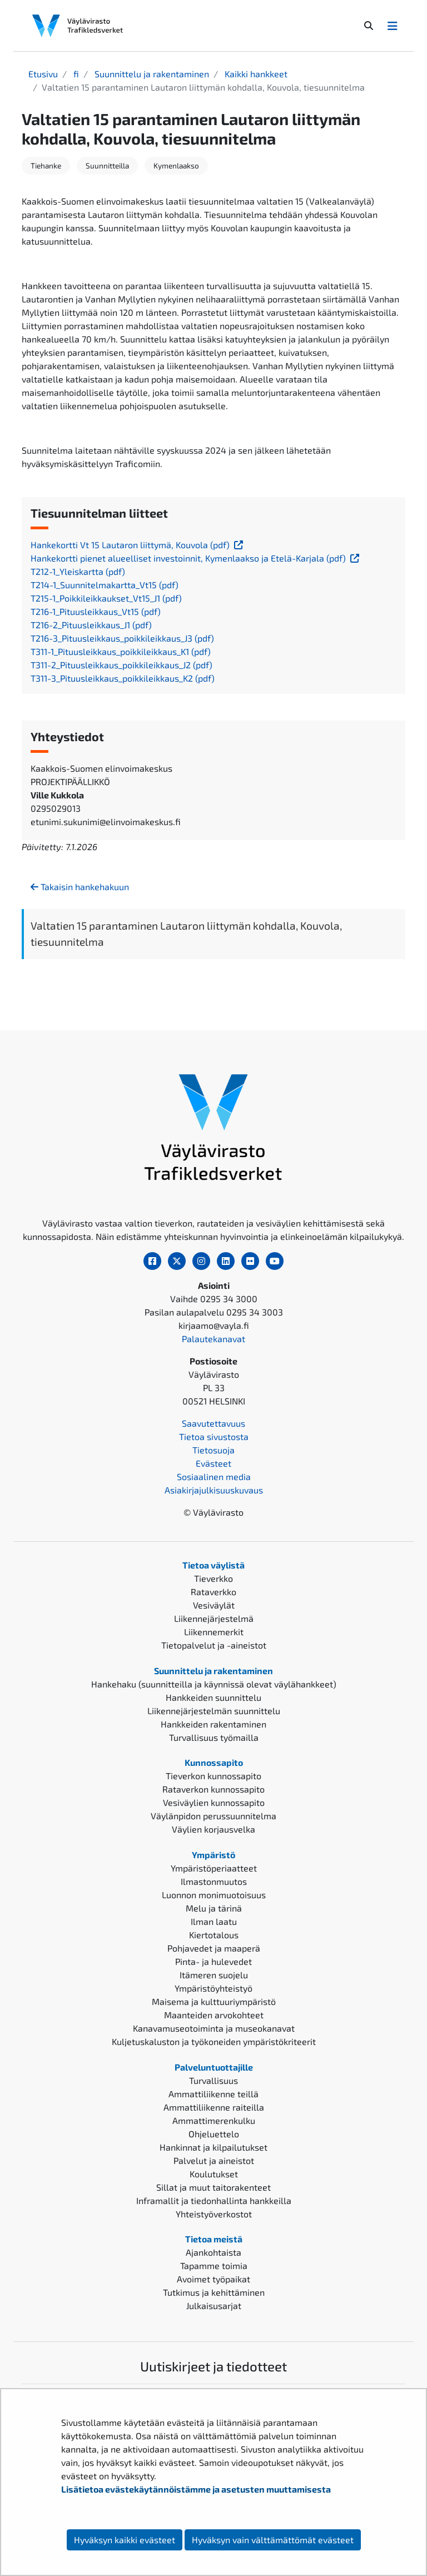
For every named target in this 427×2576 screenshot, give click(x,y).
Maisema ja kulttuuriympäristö (214, 2001)
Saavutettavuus (213, 1423)
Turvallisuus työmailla (214, 1737)
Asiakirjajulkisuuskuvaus (214, 1490)
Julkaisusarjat (213, 2305)
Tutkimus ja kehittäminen (214, 2292)
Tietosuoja (213, 1450)
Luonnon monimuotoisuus (214, 1894)
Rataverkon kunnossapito (213, 1789)
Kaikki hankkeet (254, 73)
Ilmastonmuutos (214, 1881)
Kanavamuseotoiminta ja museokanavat (214, 2028)
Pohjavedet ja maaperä (213, 1948)
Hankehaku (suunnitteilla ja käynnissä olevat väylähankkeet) (213, 1684)
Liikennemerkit (214, 1631)
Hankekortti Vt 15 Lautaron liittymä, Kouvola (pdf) (138, 544)
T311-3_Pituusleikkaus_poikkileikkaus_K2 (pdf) (123, 678)
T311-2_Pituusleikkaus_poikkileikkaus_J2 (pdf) (121, 664)
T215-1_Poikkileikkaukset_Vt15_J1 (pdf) (106, 598)
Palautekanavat (213, 1338)
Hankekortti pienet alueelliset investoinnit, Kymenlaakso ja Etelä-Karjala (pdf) (196, 558)
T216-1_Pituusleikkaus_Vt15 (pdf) (96, 611)
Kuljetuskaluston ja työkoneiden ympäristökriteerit (214, 2041)
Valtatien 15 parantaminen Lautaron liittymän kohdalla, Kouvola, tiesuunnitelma (186, 933)
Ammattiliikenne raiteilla (213, 2107)
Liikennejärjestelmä (214, 1618)
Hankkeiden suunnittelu (213, 1697)
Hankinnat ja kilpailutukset (213, 2147)
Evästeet (213, 1463)
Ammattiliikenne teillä (213, 2093)
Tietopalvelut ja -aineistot (213, 1645)
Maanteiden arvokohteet (214, 2014)
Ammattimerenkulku (213, 2120)
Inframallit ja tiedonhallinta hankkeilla (213, 2200)
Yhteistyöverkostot (214, 2213)
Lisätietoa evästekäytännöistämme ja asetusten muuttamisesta (196, 2489)
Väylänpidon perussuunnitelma (213, 1815)
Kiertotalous (214, 1934)
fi (75, 73)
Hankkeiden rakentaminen (213, 1724)
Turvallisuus (213, 2080)
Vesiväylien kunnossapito (214, 1802)
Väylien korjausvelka (213, 1829)
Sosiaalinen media (214, 1476)
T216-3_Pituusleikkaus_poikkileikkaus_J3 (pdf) (122, 638)
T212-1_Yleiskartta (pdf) (78, 571)
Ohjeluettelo (213, 2133)
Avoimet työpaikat (213, 2279)
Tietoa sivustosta (214, 1436)
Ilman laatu (214, 1921)
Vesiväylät (214, 1605)
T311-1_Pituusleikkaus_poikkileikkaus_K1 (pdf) (121, 651)
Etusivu (43, 73)
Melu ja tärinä (214, 1908)
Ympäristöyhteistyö (213, 1988)
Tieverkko (213, 1578)
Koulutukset (214, 2173)
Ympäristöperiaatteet (214, 1868)
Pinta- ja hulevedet (213, 1961)
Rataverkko (213, 1591)
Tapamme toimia (213, 2265)
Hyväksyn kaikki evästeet (124, 2539)
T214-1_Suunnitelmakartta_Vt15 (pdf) (104, 584)
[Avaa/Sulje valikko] (392, 25)
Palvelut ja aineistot (213, 2160)
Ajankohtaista (213, 2252)
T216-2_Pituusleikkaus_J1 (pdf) (91, 624)
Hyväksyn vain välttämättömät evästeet (273, 2539)
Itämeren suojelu (214, 1974)
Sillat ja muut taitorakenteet (213, 2187)
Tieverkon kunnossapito (213, 1775)
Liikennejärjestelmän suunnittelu (213, 1710)
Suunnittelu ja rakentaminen (150, 73)
